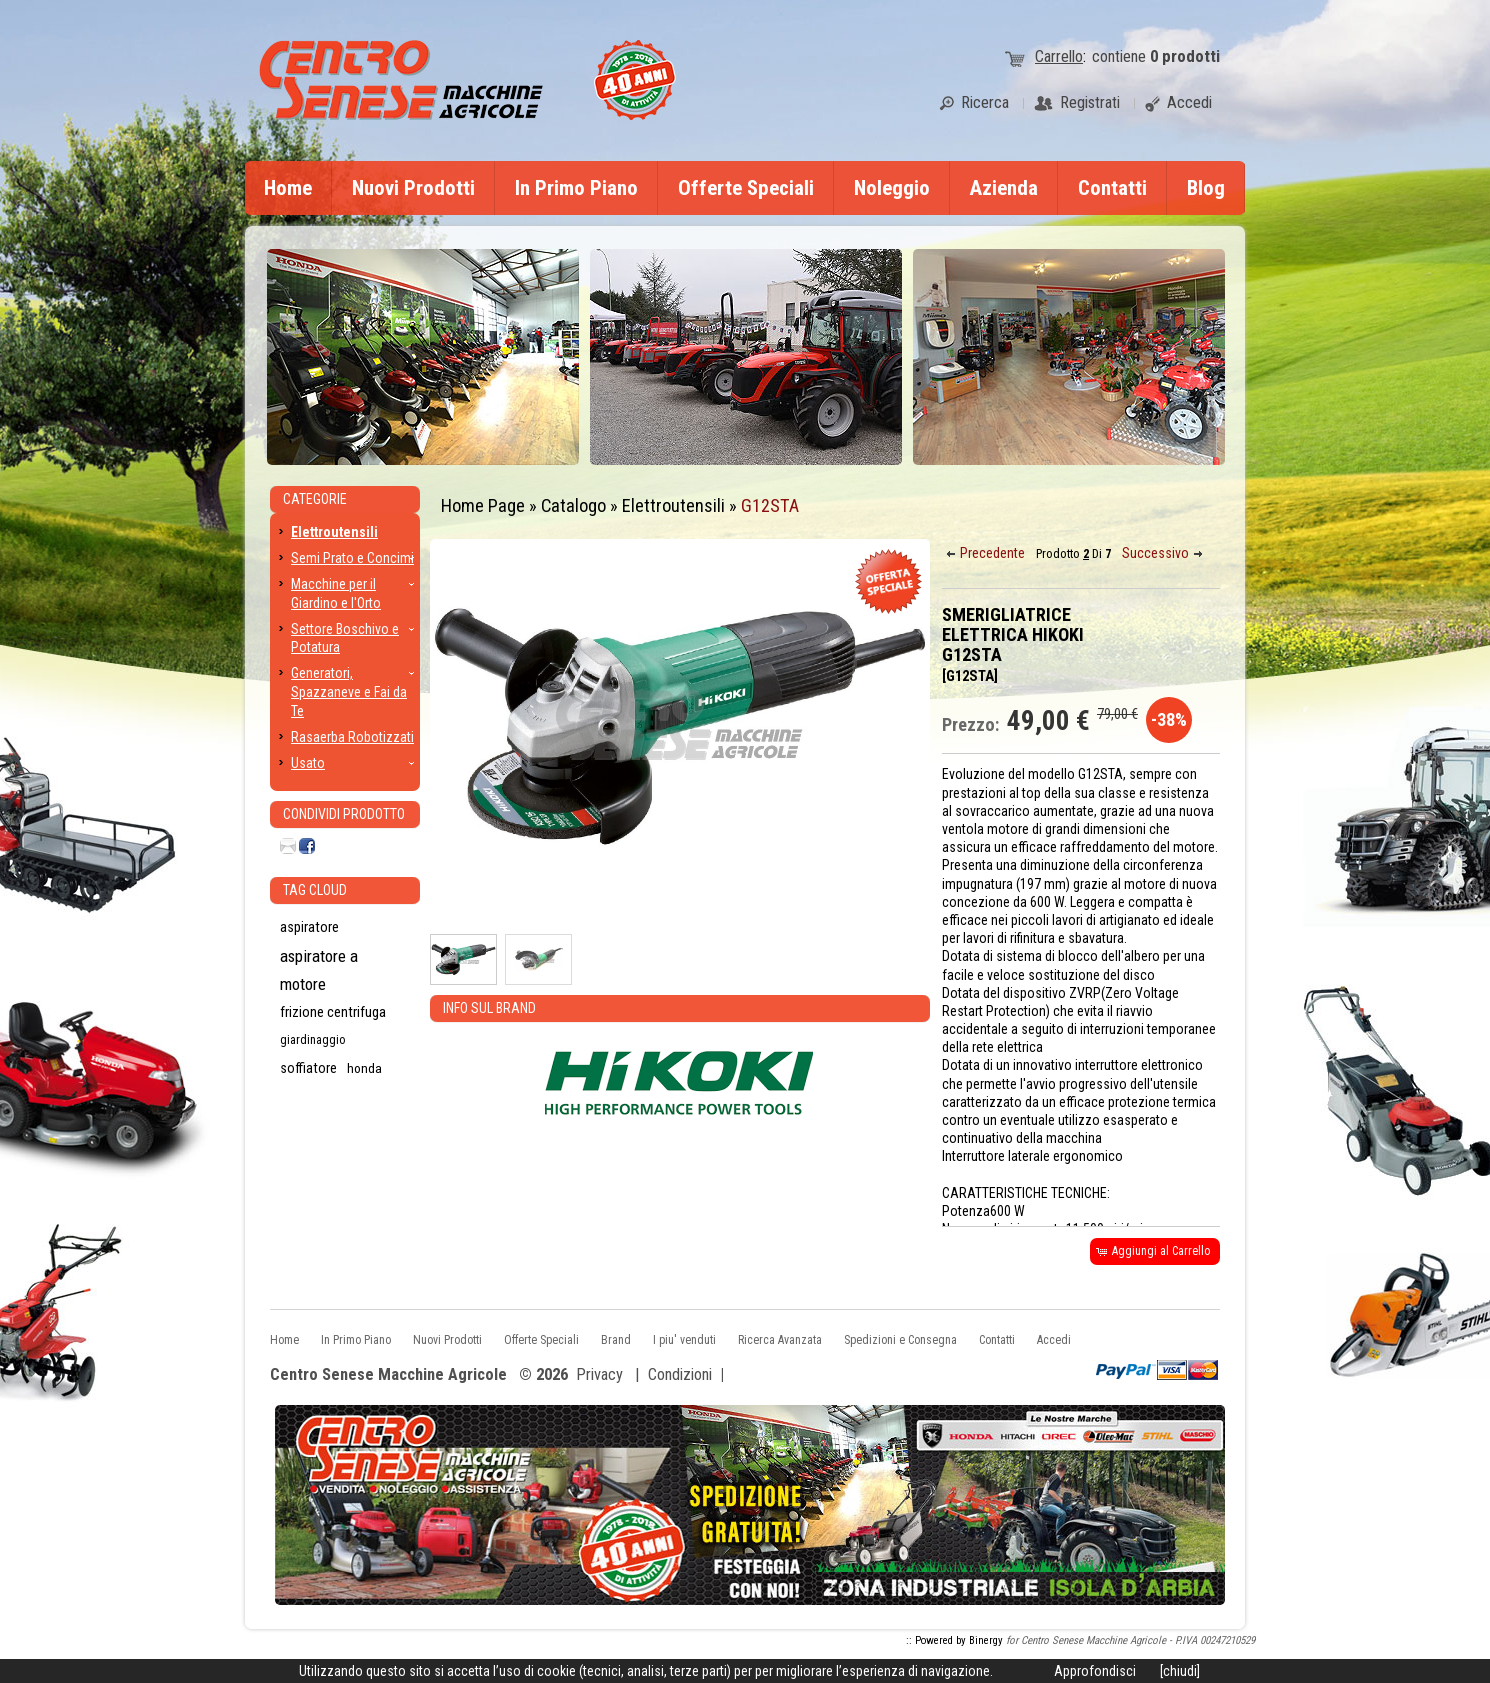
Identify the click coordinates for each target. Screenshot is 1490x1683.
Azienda (1004, 188)
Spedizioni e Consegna (900, 1340)
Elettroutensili (673, 505)
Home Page (483, 505)
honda (364, 1068)
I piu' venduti (684, 1340)
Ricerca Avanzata (780, 1340)
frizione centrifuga (333, 1012)
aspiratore (309, 927)
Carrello (1059, 56)
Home (288, 188)
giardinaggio (312, 1040)
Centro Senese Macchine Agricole (388, 1375)
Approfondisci (1095, 1671)
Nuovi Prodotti (413, 188)
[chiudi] (1180, 1671)
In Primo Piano (576, 188)
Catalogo (573, 505)
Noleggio (892, 188)
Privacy (599, 1374)
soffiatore (308, 1068)
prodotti (1185, 56)
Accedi (1054, 1340)
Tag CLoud (315, 890)
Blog (1206, 188)
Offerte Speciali (746, 188)
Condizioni (680, 1374)
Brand (616, 1340)
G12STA (770, 505)
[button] (987, 553)
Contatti (1112, 188)
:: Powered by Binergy (954, 1640)
